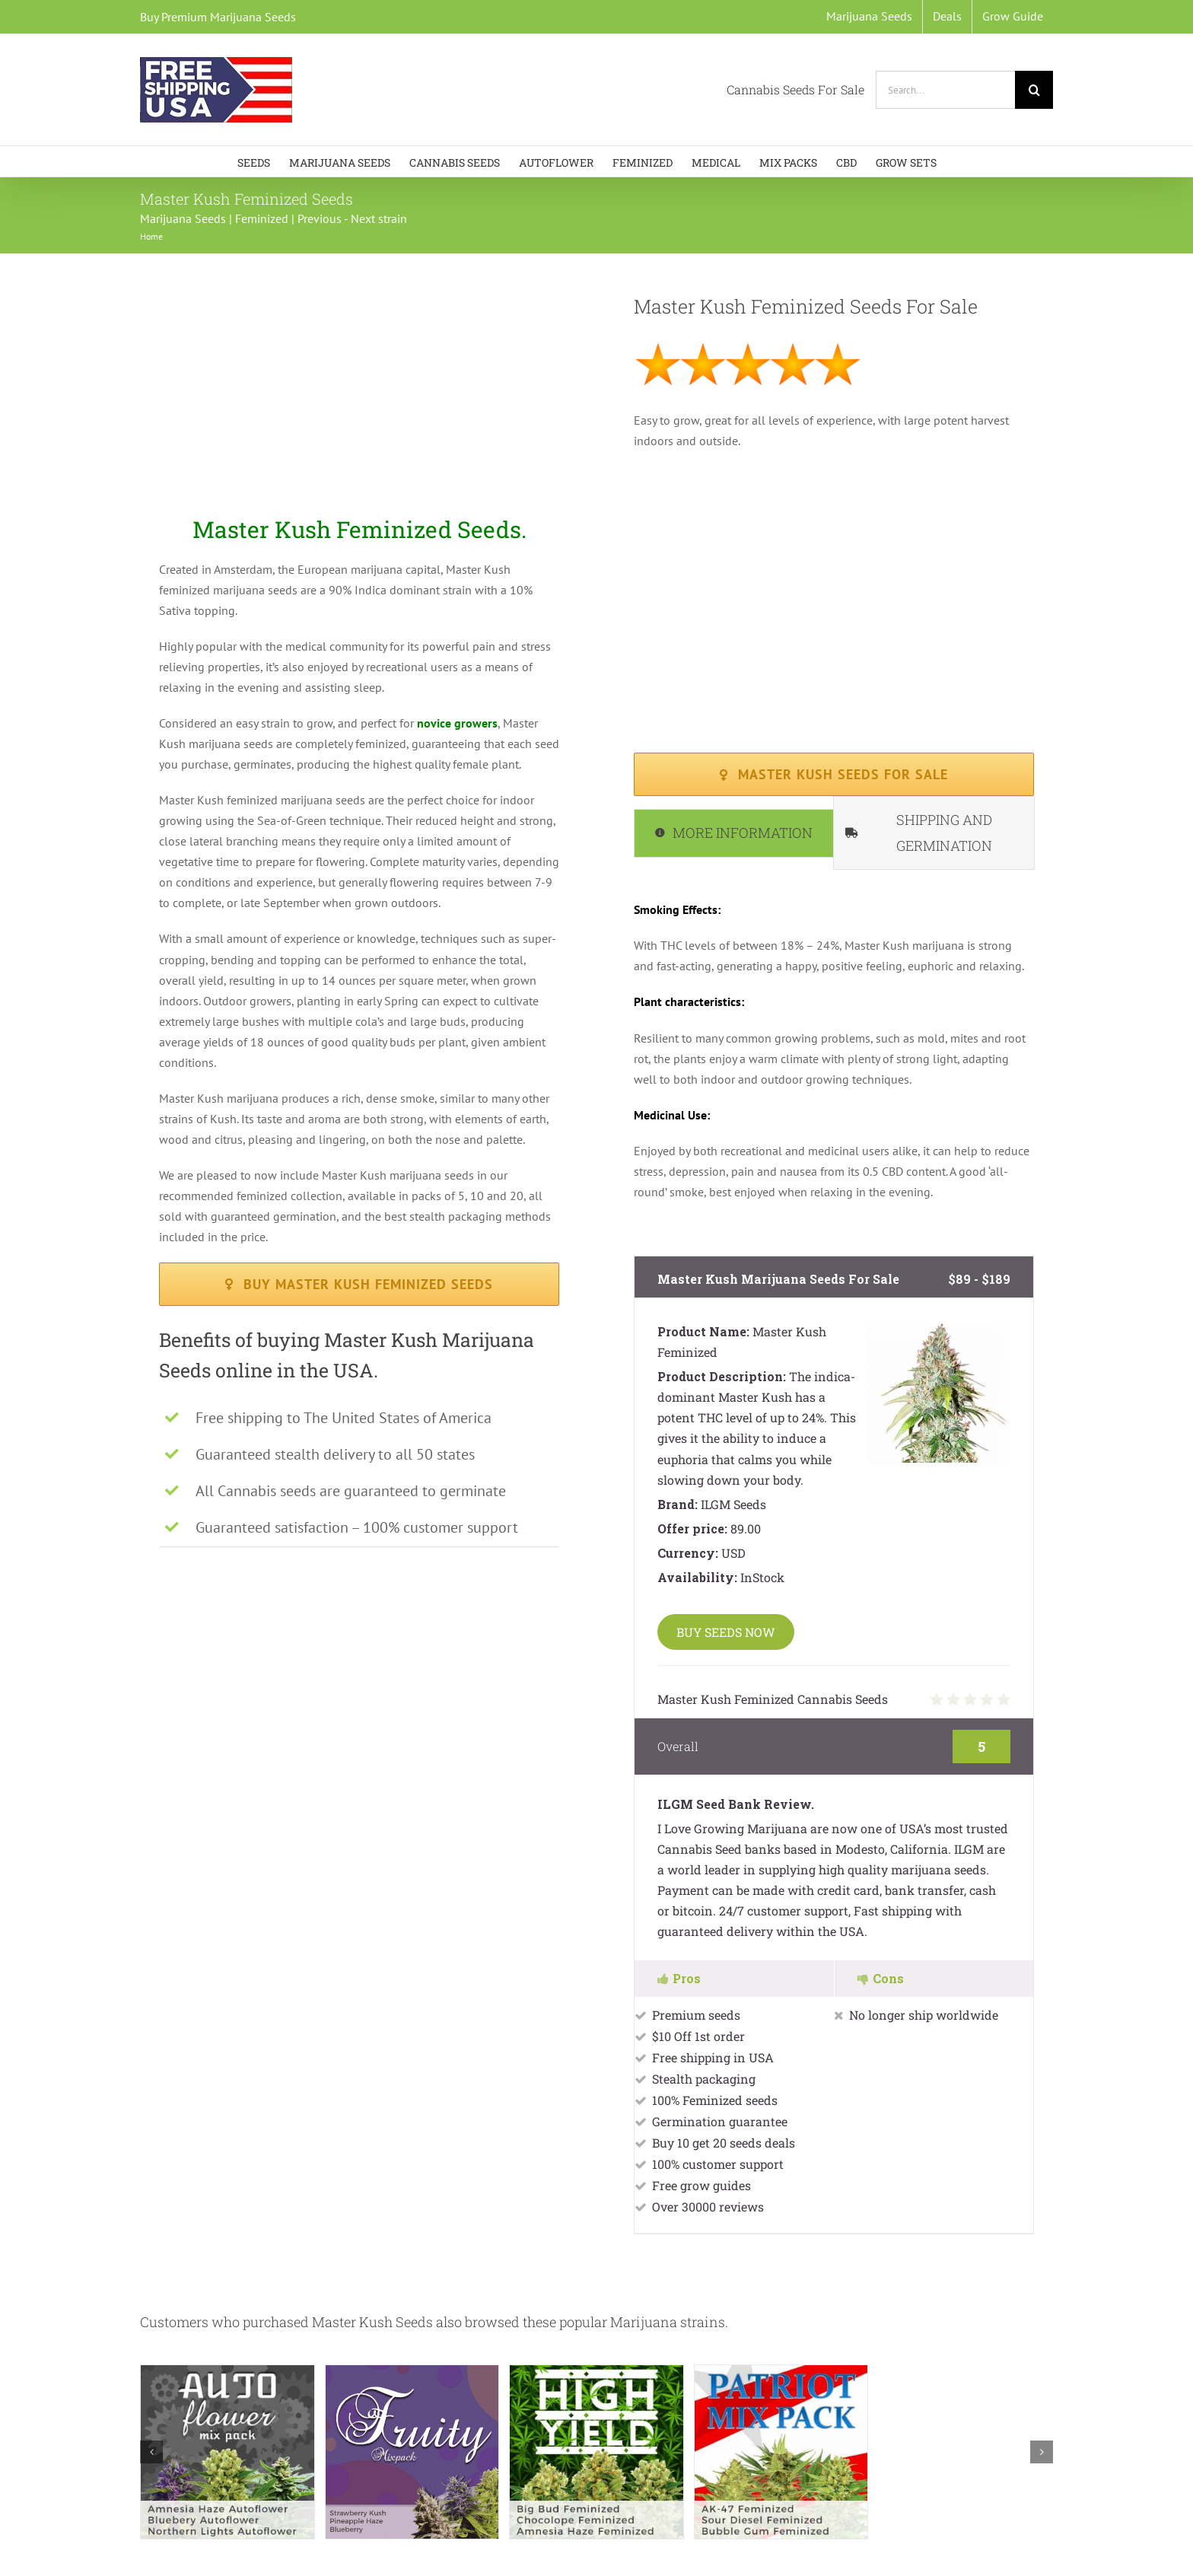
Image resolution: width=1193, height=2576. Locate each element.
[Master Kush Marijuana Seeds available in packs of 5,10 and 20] (834, 774)
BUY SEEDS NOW (725, 1632)
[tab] (734, 833)
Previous (319, 218)
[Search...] (945, 90)
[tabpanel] (834, 1058)
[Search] (1034, 90)
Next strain (379, 218)
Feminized (261, 218)
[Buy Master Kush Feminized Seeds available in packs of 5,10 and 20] (359, 1284)
